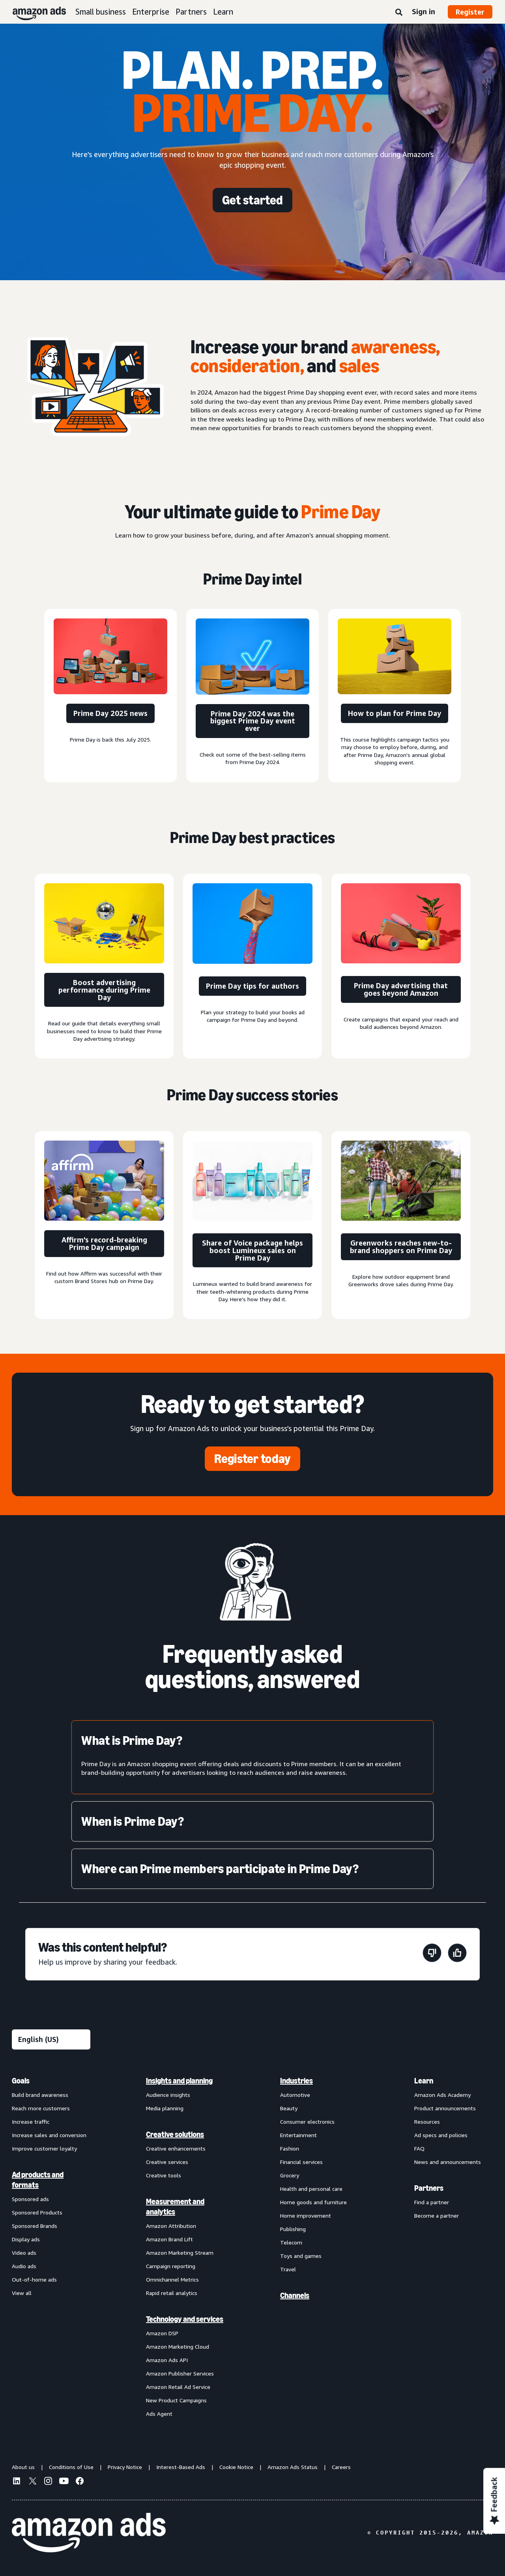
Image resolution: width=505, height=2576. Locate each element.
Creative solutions (175, 2134)
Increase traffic (30, 2121)
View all (22, 2292)
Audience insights (168, 2094)
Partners (191, 11)
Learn (223, 11)
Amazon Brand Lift (169, 2239)
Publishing (293, 2229)
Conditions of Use (71, 2467)
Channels (294, 2295)
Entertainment (298, 2135)
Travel (288, 2269)
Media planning (164, 2108)
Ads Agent (159, 2413)
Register (470, 11)
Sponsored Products (37, 2212)
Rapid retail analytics (171, 2292)
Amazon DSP (162, 2333)
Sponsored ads (30, 2199)
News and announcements (447, 2161)
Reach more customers (41, 2108)
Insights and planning (179, 2080)
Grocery (289, 2175)
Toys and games (301, 2255)
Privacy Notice (125, 2467)
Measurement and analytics (175, 2206)
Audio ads (24, 2266)
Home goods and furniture (313, 2202)
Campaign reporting (170, 2266)
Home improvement (305, 2215)
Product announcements (445, 2108)
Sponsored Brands (34, 2225)
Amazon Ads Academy (442, 2094)
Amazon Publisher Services (180, 2373)
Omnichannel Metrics (172, 2279)
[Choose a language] (51, 2039)
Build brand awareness (40, 2094)
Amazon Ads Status (292, 2467)
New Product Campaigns (176, 2400)
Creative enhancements (176, 2148)
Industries (296, 2080)
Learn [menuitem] (423, 2080)
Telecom (291, 2242)
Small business (100, 11)
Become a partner (436, 2215)
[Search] (398, 13)
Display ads (26, 2239)
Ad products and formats (38, 2180)
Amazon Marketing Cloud (177, 2346)
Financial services (301, 2161)
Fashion (289, 2148)
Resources (427, 2121)
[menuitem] (51, 2247)
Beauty (288, 2108)
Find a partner (431, 2202)
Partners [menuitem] (428, 2188)
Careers (341, 2467)
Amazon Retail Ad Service (178, 2386)
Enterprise (150, 11)
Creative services (167, 2161)
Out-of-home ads (34, 2279)
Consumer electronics (307, 2121)
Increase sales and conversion (49, 2135)
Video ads (24, 2252)
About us (23, 2467)
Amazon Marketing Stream (179, 2252)
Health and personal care (311, 2188)
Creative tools (163, 2175)
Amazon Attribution (171, 2225)
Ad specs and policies (441, 2135)
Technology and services (184, 2319)
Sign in (423, 11)
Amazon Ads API (167, 2360)
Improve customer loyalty (44, 2148)
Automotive (295, 2094)
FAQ (419, 2148)
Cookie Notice (236, 2467)
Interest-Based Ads (180, 2467)
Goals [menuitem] (21, 2080)
